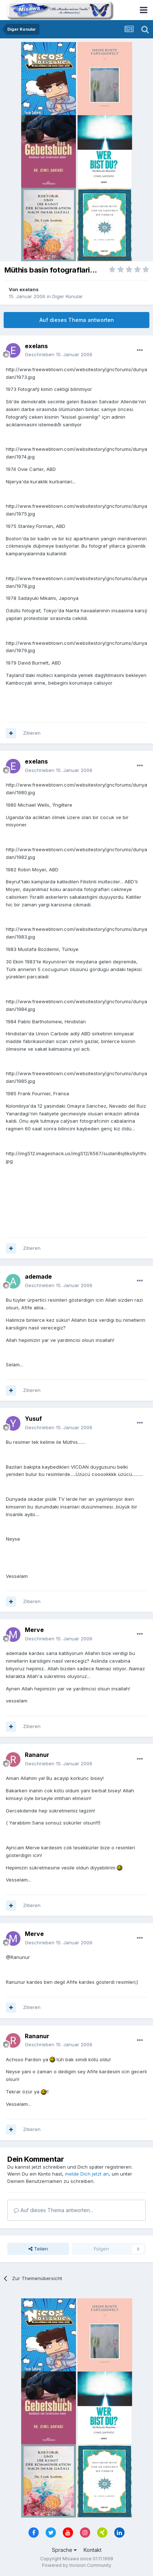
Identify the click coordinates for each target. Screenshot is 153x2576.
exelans (29, 289)
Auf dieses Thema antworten (76, 320)
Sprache (64, 2550)
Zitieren (32, 733)
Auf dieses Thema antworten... (53, 2210)
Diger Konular (67, 296)
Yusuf (33, 1418)
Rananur (37, 1754)
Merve (34, 1629)
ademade (38, 1276)
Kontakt (93, 2550)
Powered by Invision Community (76, 2565)
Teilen (38, 2248)
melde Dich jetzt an (87, 2174)
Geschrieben (58, 354)
